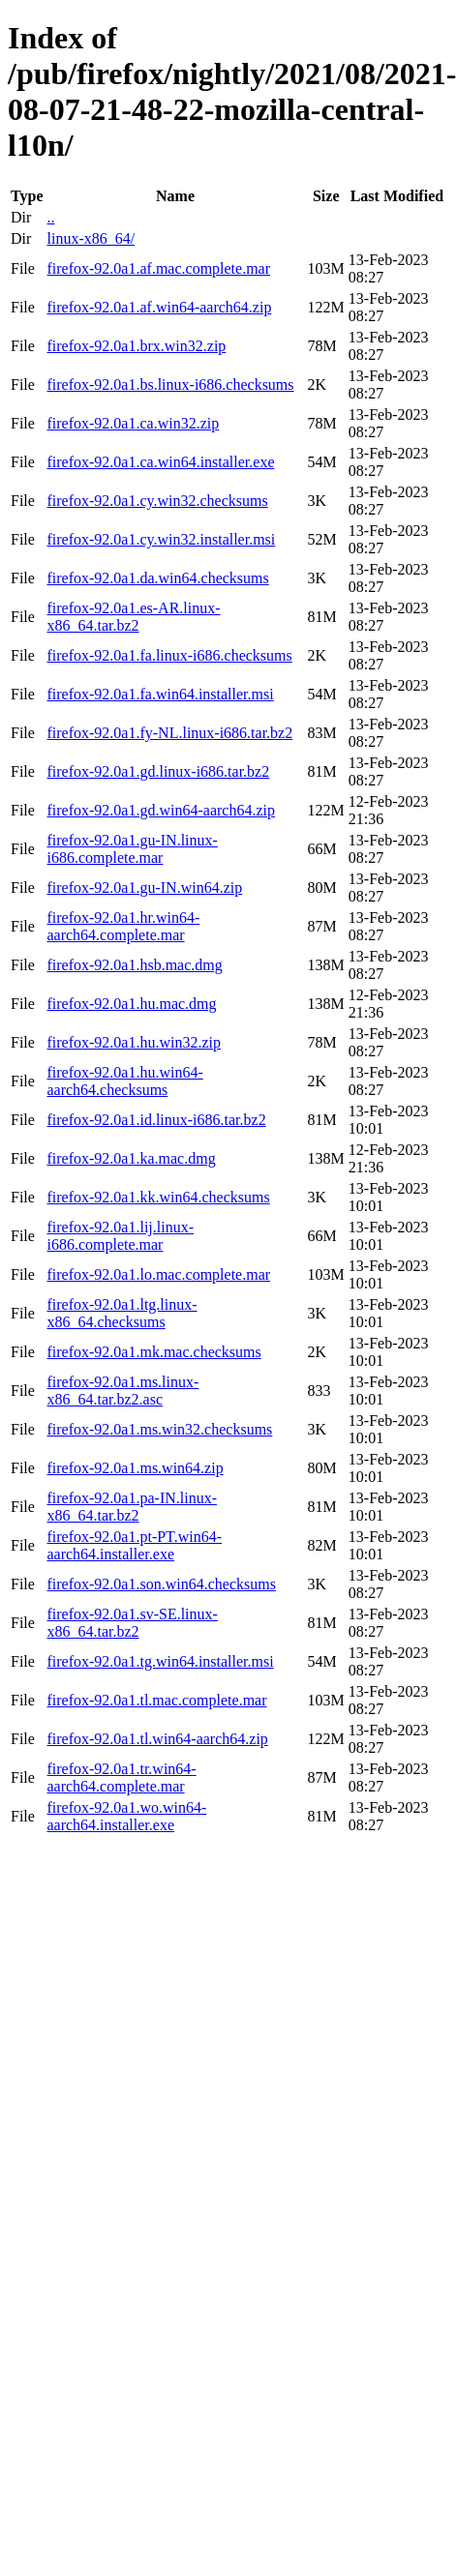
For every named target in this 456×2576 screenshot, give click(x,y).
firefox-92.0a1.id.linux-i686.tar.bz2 (155, 1119)
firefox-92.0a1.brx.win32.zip (136, 346)
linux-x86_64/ (90, 238)
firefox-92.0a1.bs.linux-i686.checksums (169, 384)
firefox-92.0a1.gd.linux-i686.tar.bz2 (157, 771)
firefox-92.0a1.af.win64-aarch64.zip (158, 307)
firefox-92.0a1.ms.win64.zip (134, 1468)
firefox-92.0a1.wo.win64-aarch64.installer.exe (126, 1816)
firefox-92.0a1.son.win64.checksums (160, 1584)
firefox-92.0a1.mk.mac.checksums (153, 1352)
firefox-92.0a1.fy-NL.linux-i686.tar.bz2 (169, 733)
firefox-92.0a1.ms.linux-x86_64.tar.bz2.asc (122, 1390)
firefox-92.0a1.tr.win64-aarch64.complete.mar (121, 1777)
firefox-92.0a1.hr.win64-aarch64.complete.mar (122, 926)
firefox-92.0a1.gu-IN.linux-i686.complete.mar (131, 849)
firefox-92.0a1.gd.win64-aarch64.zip (160, 810)
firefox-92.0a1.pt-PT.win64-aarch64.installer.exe (134, 1545)
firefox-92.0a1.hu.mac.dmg (131, 1003)
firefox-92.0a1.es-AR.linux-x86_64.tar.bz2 (133, 617)
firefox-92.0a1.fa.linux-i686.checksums (168, 655)
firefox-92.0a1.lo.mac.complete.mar (158, 1274)
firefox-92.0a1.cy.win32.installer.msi (160, 539)
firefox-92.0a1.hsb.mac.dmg (134, 965)
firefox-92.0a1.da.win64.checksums (157, 578)
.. (50, 217)
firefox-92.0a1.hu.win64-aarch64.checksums (124, 1081)
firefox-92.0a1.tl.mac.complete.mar (156, 1700)
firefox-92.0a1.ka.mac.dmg (130, 1158)
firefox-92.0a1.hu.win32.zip (133, 1042)
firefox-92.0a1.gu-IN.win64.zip (144, 887)
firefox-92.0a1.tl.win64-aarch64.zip (156, 1739)
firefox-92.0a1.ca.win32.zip (132, 423)
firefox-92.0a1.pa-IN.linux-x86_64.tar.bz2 (131, 1507)
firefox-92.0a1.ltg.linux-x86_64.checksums (121, 1313)
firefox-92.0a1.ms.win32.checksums (159, 1429)
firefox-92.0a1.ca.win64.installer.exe (160, 462)
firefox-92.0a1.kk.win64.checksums (157, 1197)
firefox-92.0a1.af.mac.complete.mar (158, 268)
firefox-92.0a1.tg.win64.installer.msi (159, 1661)
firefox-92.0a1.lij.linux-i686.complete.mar (120, 1236)
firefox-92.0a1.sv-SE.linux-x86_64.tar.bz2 (131, 1623)
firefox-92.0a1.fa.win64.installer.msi (159, 694)
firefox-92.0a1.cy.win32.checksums (156, 500)
